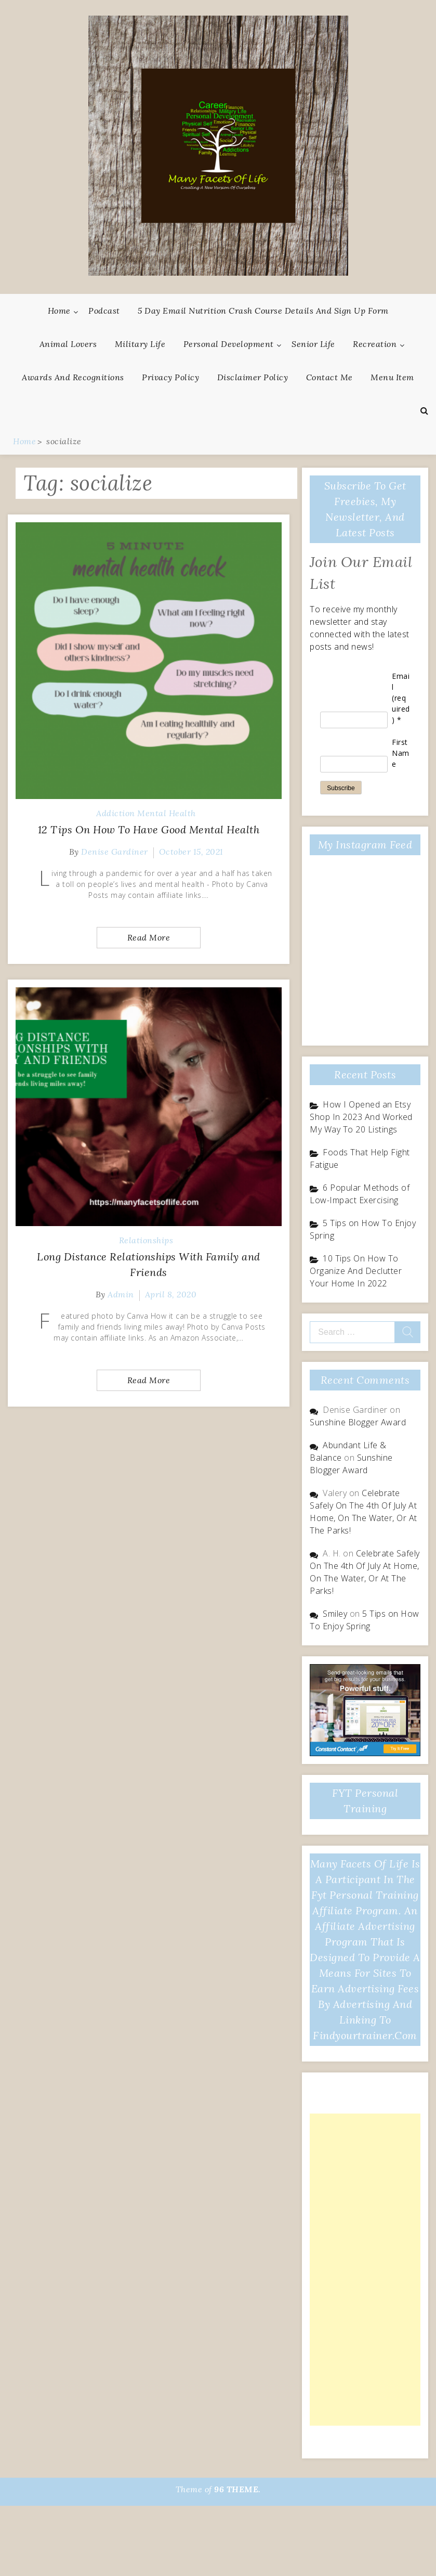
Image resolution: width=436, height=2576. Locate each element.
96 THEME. (237, 2489)
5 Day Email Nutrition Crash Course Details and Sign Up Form (263, 310)
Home (59, 310)
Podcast (104, 310)
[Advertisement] (361, 2270)
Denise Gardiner (114, 851)
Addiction (115, 813)
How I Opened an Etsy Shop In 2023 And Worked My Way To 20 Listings (361, 1117)
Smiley (335, 1613)
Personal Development (228, 344)
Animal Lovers (68, 344)
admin (121, 1294)
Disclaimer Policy (252, 377)
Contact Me (329, 377)
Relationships (146, 1240)
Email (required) (401, 698)
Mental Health (166, 813)
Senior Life (313, 344)
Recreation (375, 344)
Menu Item (392, 377)
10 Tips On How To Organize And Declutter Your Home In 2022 (356, 1271)
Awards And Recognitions (73, 377)
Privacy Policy (170, 377)
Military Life (140, 344)
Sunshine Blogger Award (358, 1422)
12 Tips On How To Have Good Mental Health (149, 829)
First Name (400, 753)
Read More (148, 937)
